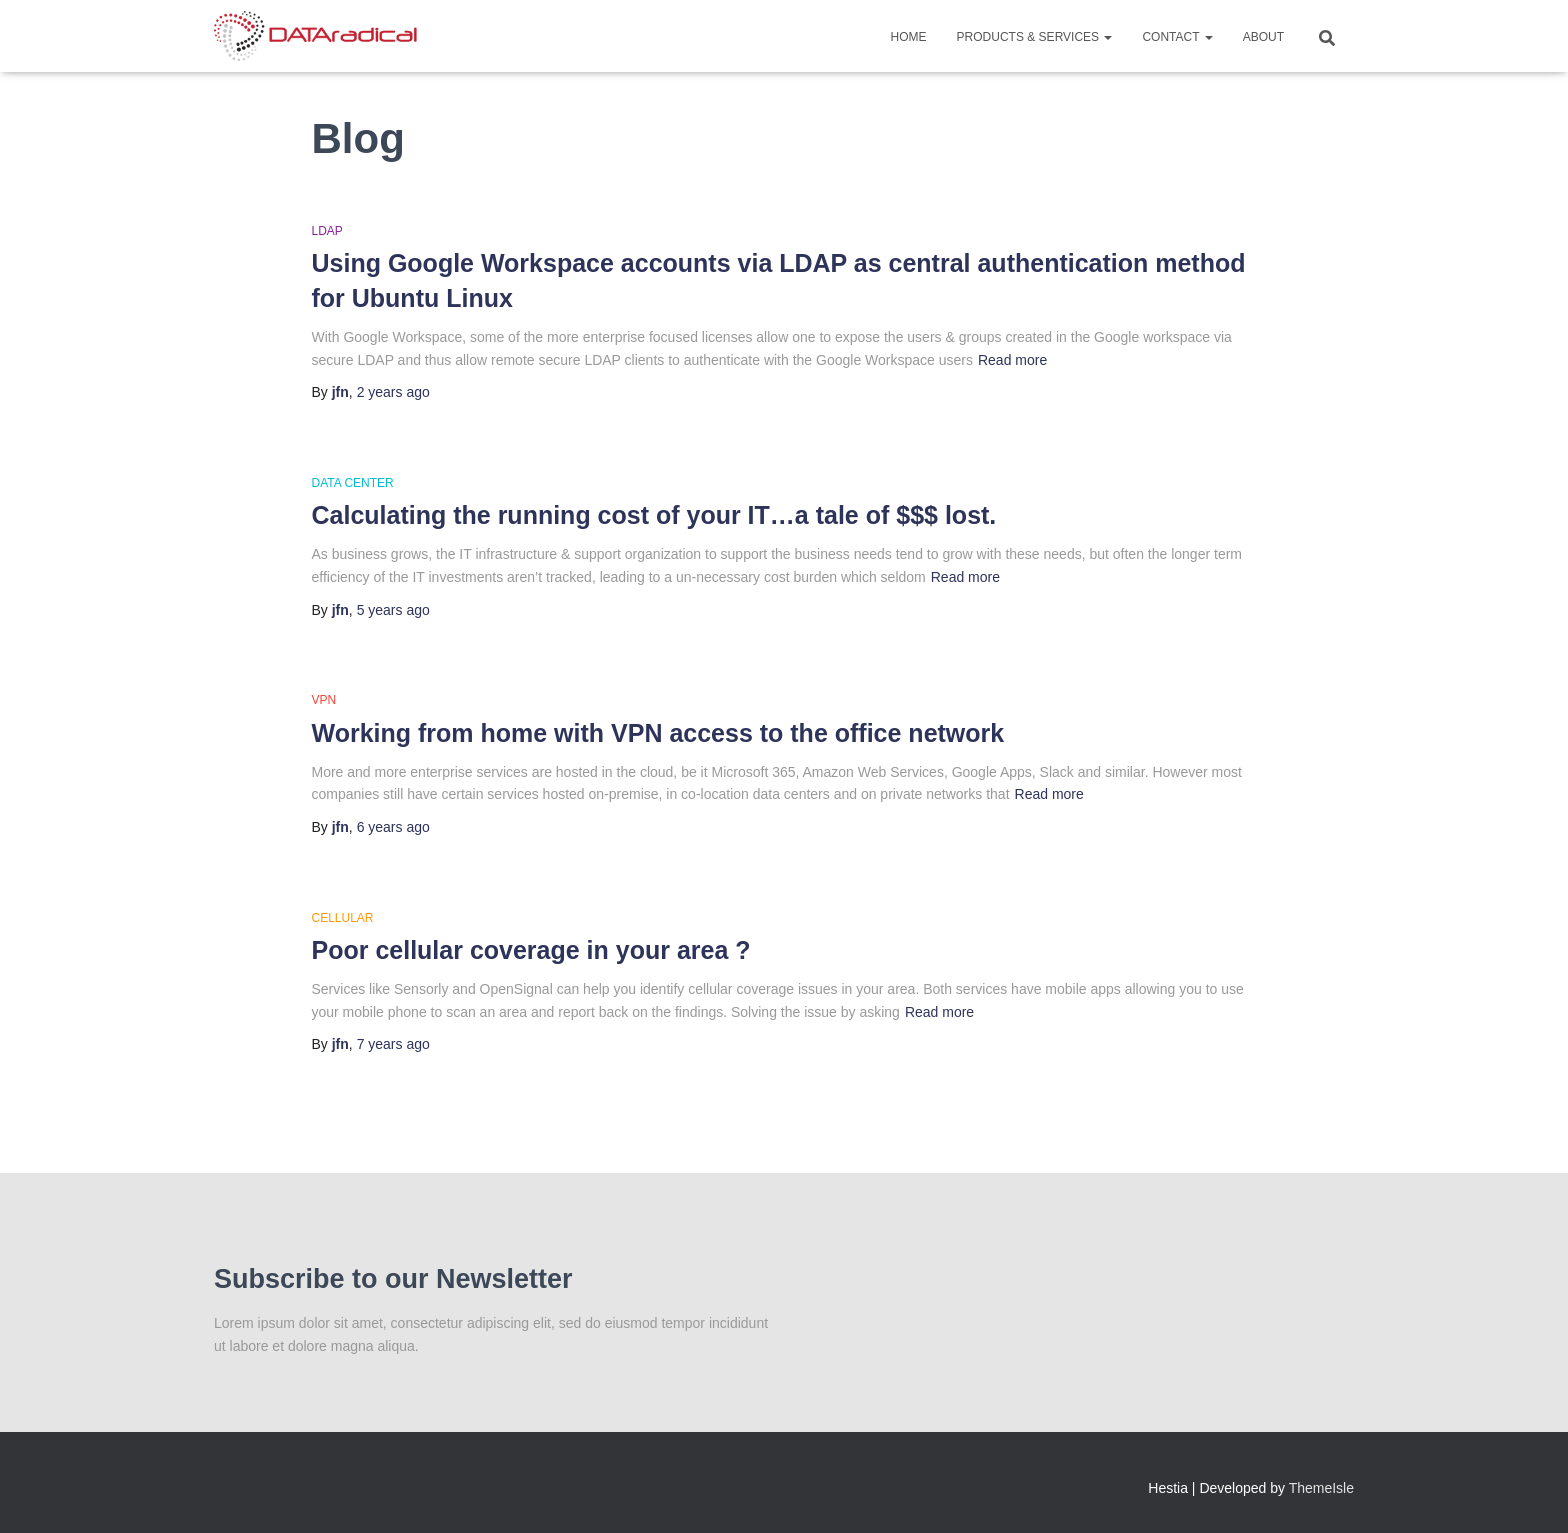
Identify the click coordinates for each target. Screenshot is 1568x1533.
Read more (1012, 360)
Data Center (353, 483)
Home (909, 37)
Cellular (343, 918)
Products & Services (1035, 37)
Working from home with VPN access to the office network (658, 733)
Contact (1177, 37)
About (1263, 37)
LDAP (327, 231)
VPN (324, 700)
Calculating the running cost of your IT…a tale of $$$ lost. (654, 515)
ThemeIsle (1321, 1488)
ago (393, 392)
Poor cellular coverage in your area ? (531, 950)
